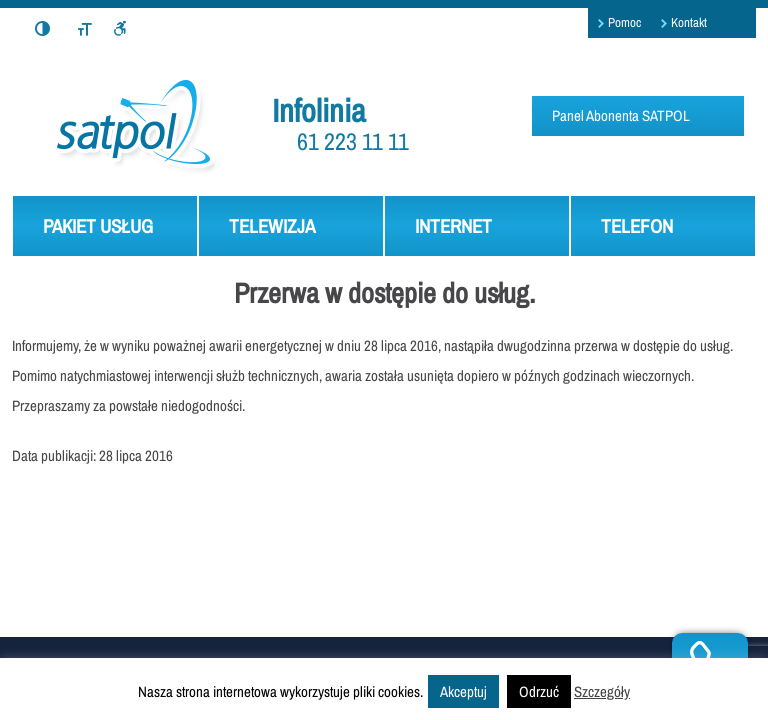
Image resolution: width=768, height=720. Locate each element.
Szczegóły (602, 691)
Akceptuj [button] (463, 691)
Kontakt (689, 22)
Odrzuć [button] (539, 691)
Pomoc (624, 22)
